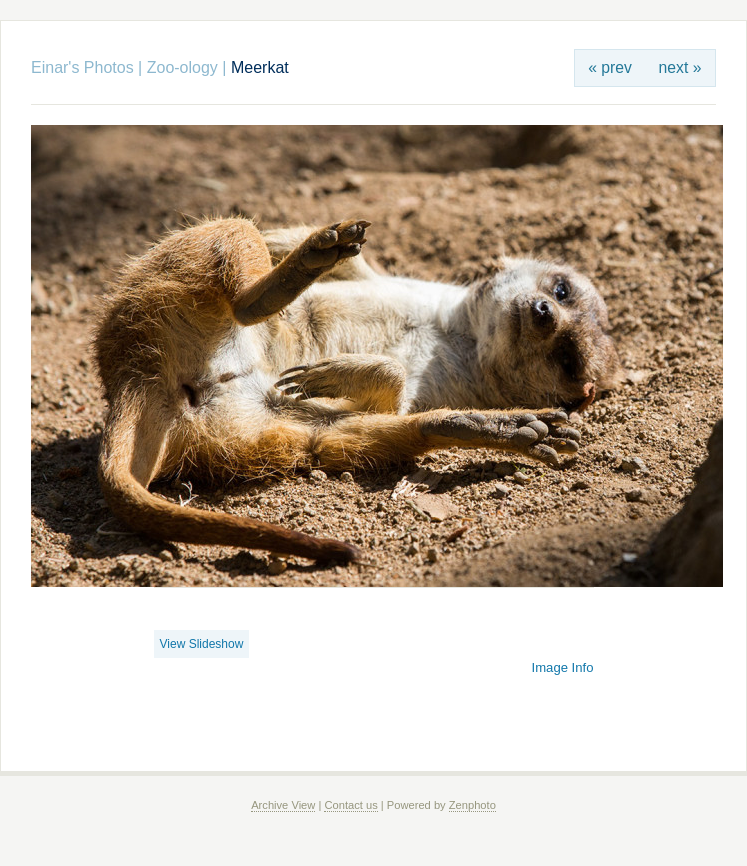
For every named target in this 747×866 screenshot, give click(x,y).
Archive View (283, 805)
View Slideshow (202, 644)
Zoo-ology (182, 67)
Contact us (350, 805)
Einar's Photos (82, 67)
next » (680, 67)
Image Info (563, 667)
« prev (610, 67)
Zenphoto (472, 805)
